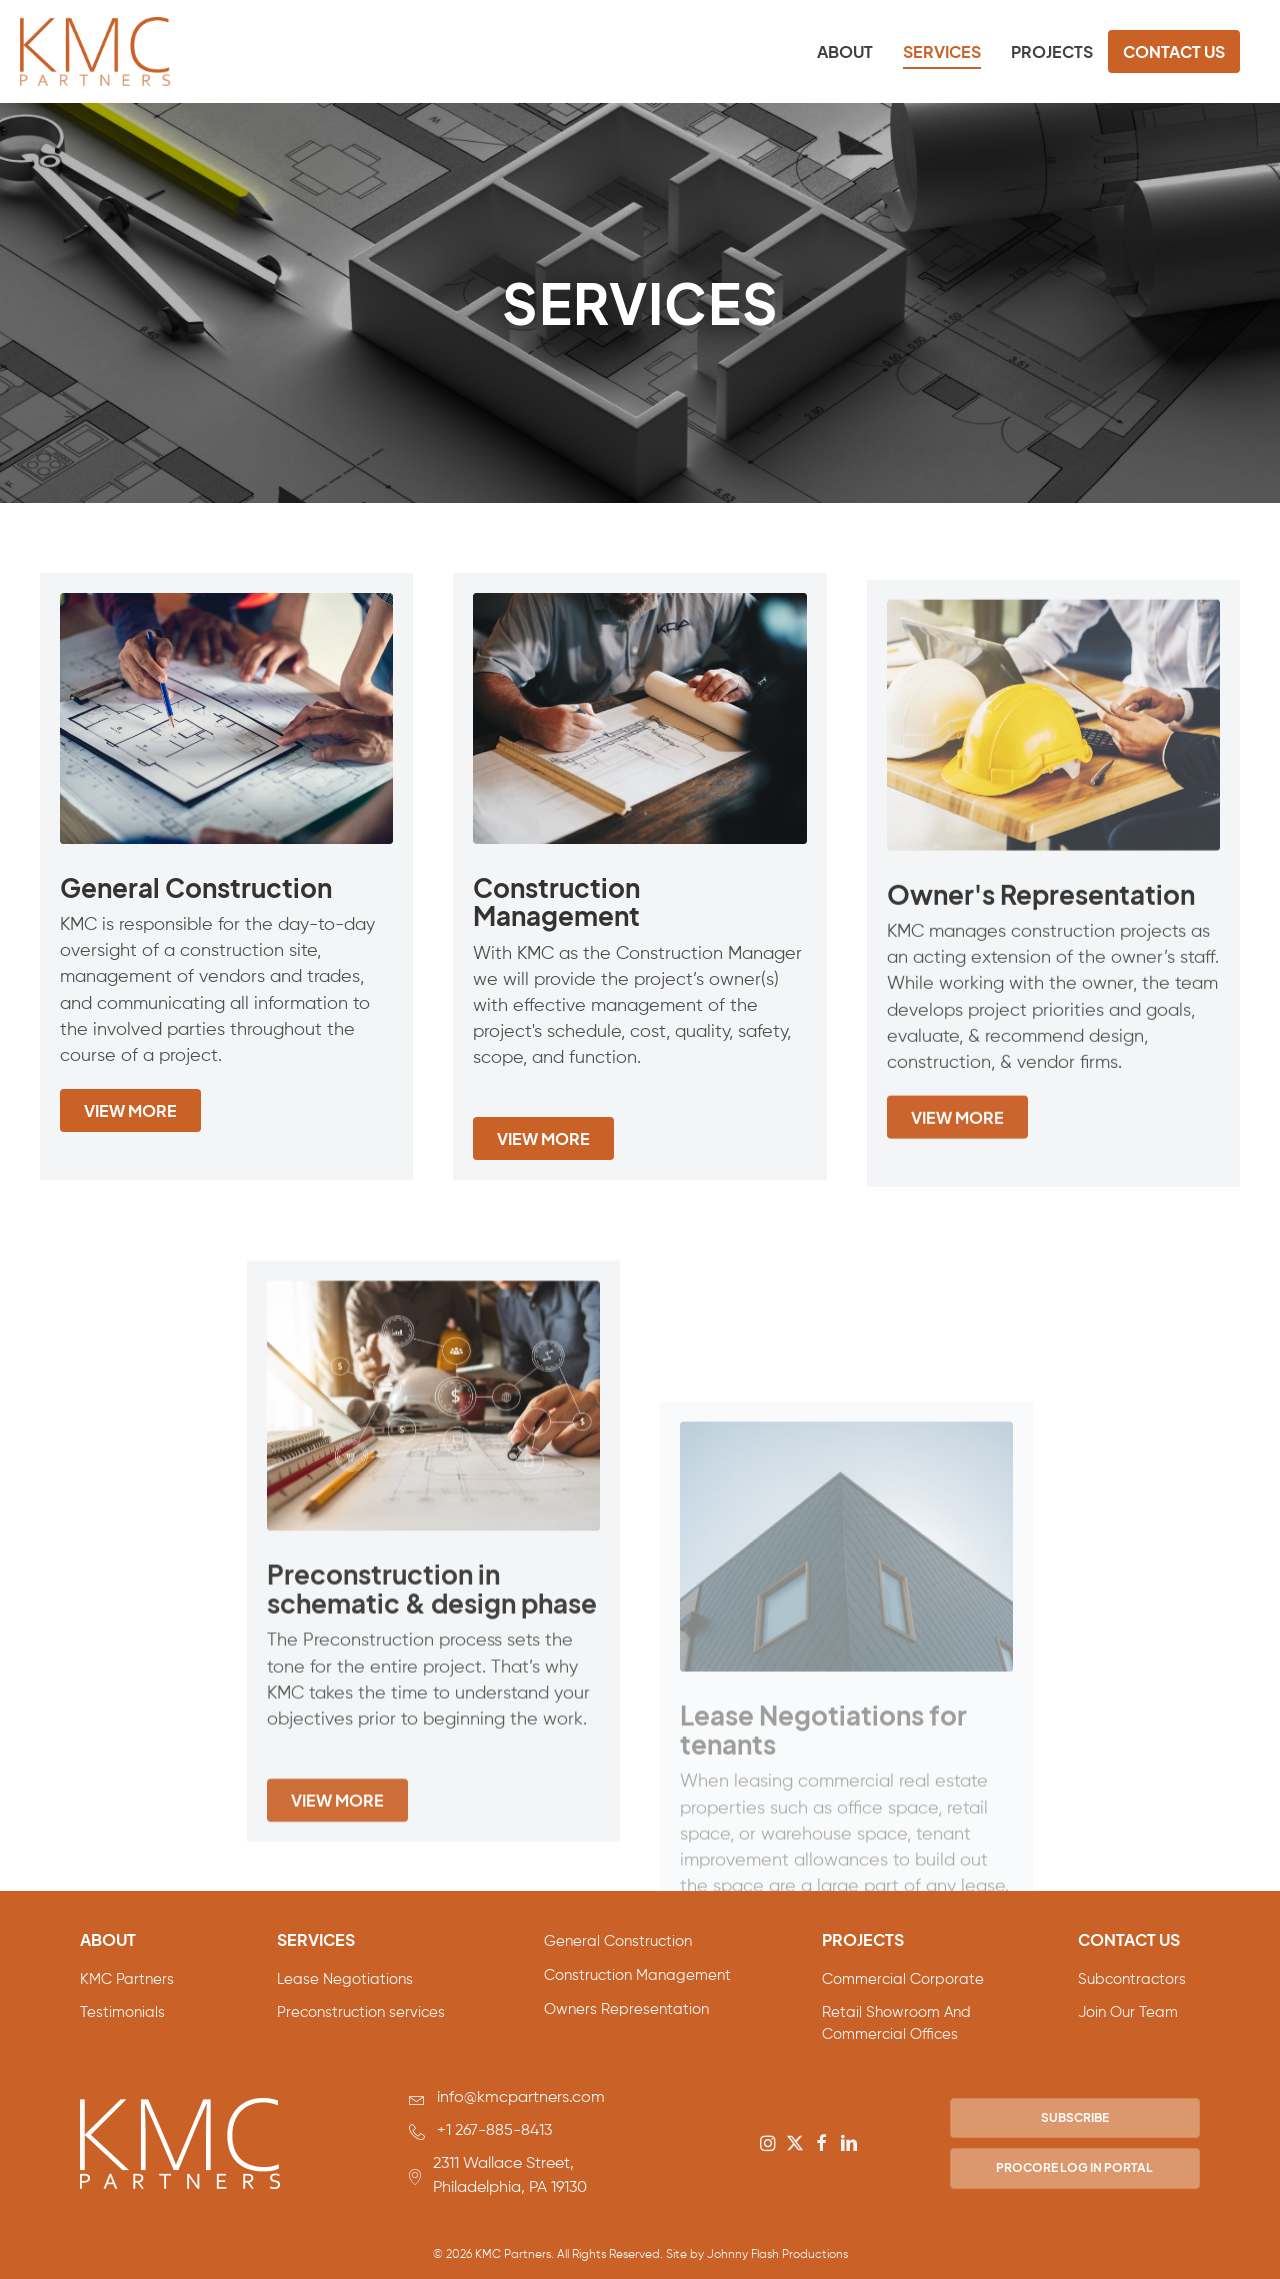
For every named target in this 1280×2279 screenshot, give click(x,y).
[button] (768, 2143)
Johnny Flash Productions (777, 2255)
